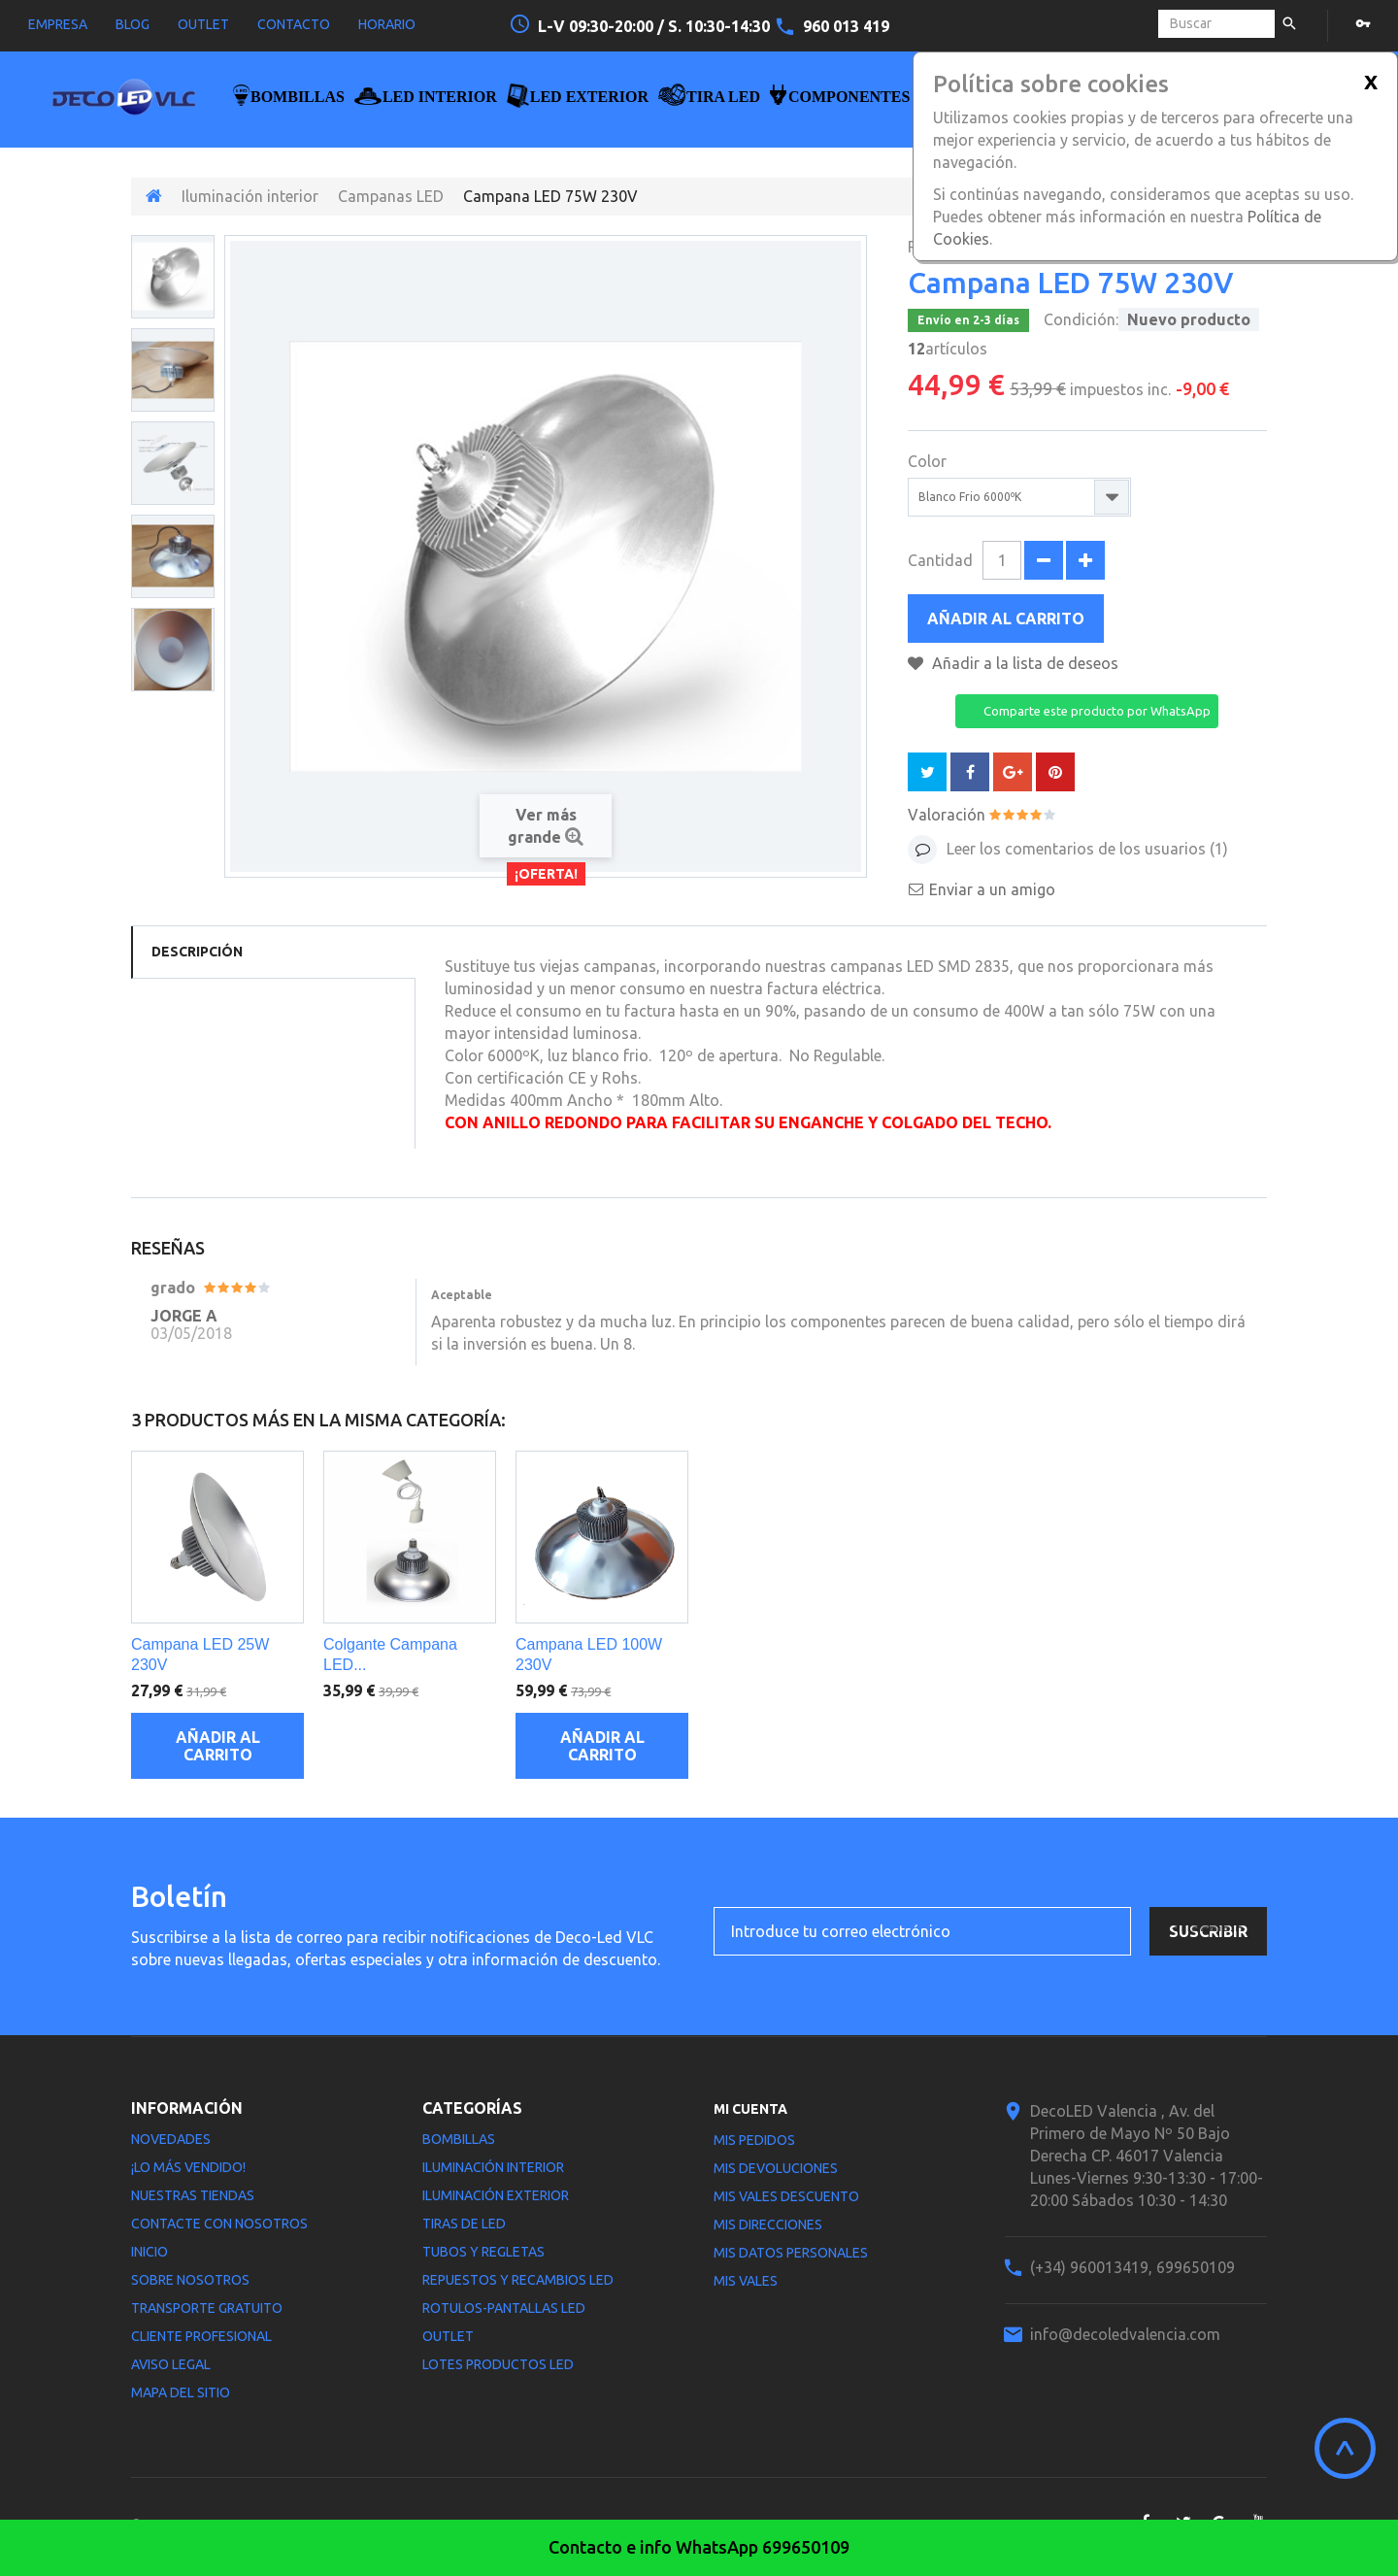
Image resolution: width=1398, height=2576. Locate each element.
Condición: (1081, 319)
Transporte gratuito (207, 2308)
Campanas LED (391, 196)
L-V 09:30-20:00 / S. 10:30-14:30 (656, 26)
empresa (57, 24)
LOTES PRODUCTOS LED (498, 2364)
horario (387, 24)
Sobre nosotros (190, 2280)
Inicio (149, 2251)
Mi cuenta (750, 2109)
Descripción (197, 951)
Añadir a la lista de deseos (1023, 663)
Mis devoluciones (776, 2168)
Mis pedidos (754, 2140)
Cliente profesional (201, 2336)
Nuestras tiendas (192, 2195)
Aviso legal (171, 2364)
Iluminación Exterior (495, 2195)
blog (133, 24)
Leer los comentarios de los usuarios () (1085, 848)
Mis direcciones (768, 2224)
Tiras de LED (464, 2223)
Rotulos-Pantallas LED (503, 2308)
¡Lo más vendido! (188, 2167)
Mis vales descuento (786, 2196)
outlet (203, 24)
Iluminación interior (250, 196)
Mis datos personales (791, 2252)
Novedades (171, 2139)
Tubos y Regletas (483, 2251)
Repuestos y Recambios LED (518, 2280)
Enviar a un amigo (992, 889)
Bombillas (458, 2139)
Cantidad (940, 560)
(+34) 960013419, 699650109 (1132, 2267)
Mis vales (746, 2281)
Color (929, 461)
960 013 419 (846, 26)
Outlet (448, 2336)
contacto (293, 24)
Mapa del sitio (180, 2392)
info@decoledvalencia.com (1125, 2334)
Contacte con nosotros (219, 2223)
